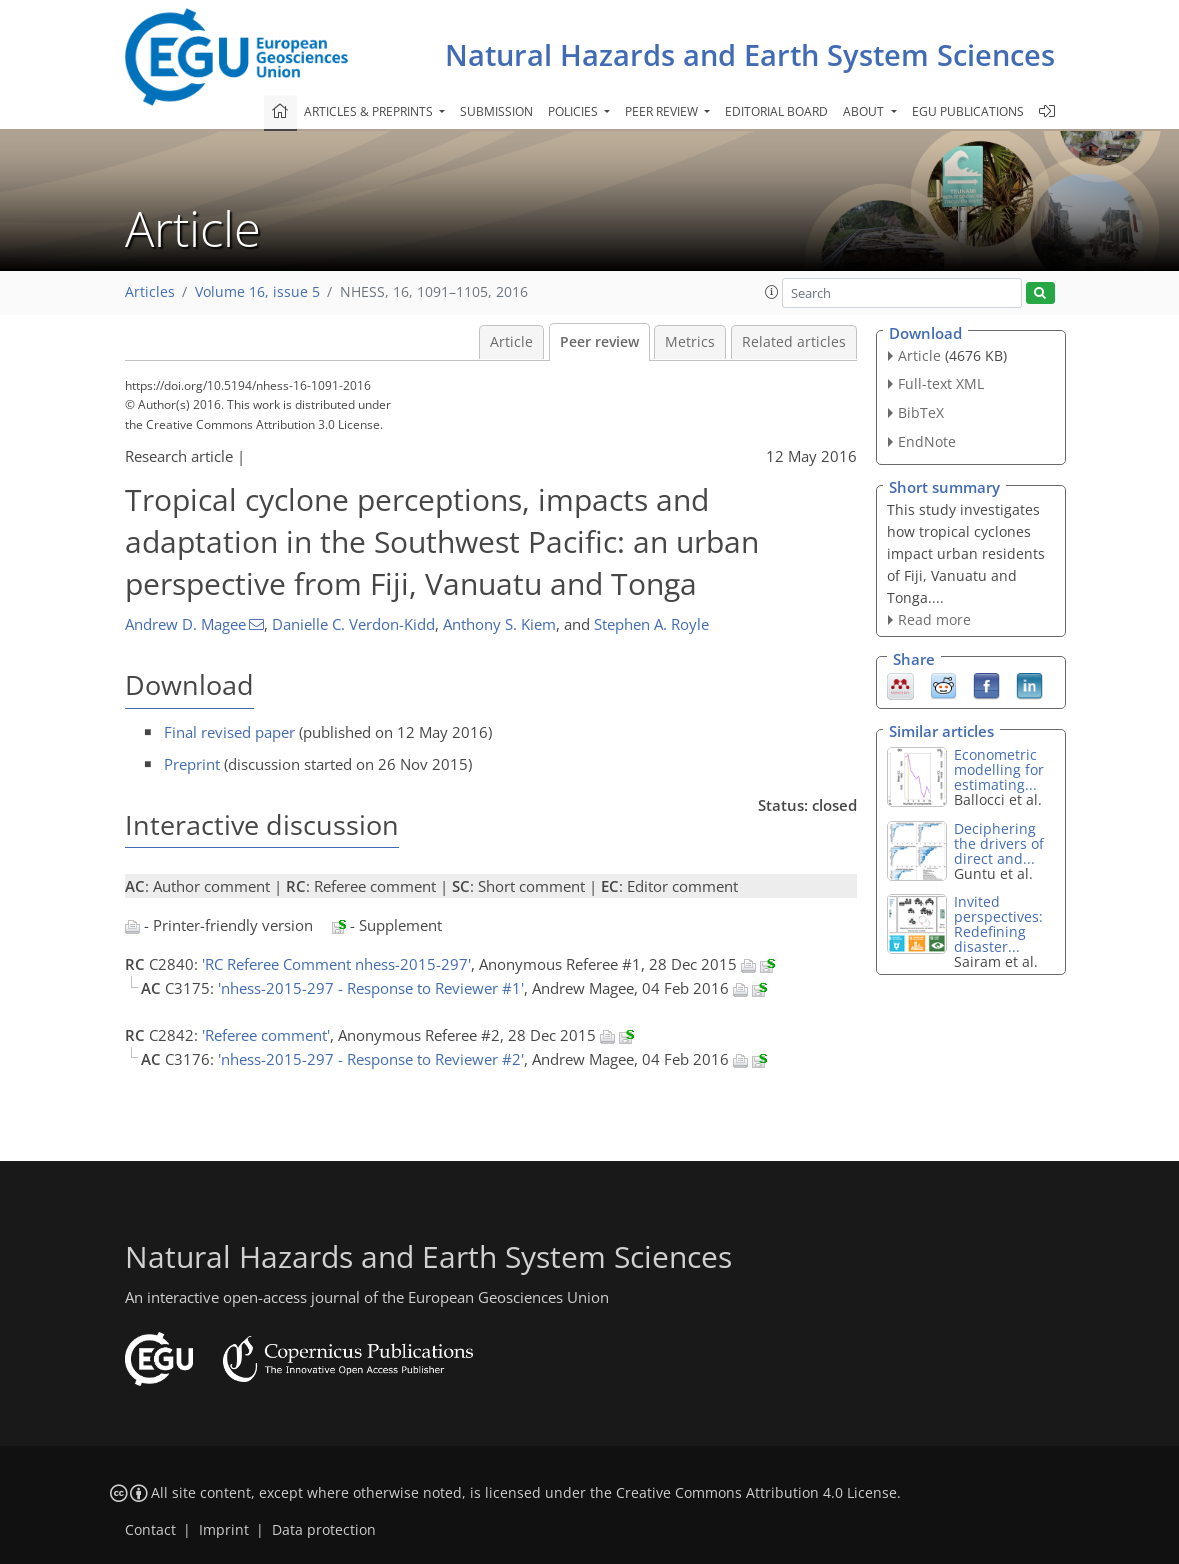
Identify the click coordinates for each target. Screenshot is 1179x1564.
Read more (934, 619)
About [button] (865, 111)
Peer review (599, 342)
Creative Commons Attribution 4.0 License (756, 1493)
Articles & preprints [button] (370, 111)
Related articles (794, 342)
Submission (496, 111)
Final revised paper (229, 732)
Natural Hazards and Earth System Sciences (750, 54)
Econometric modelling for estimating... (999, 769)
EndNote (927, 441)
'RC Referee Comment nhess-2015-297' (336, 964)
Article (511, 342)
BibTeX (921, 412)
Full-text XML (941, 383)
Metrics (690, 342)
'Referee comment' (266, 1035)
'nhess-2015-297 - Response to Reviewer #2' (371, 1059)
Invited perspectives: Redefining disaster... (998, 924)
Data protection (324, 1530)
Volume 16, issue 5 (257, 292)
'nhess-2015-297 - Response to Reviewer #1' (371, 988)
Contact (150, 1530)
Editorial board (776, 111)
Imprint (224, 1530)
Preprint (192, 764)
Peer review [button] (663, 111)
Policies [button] (574, 111)
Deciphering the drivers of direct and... (999, 843)
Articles (150, 292)
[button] (772, 292)
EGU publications (968, 111)
